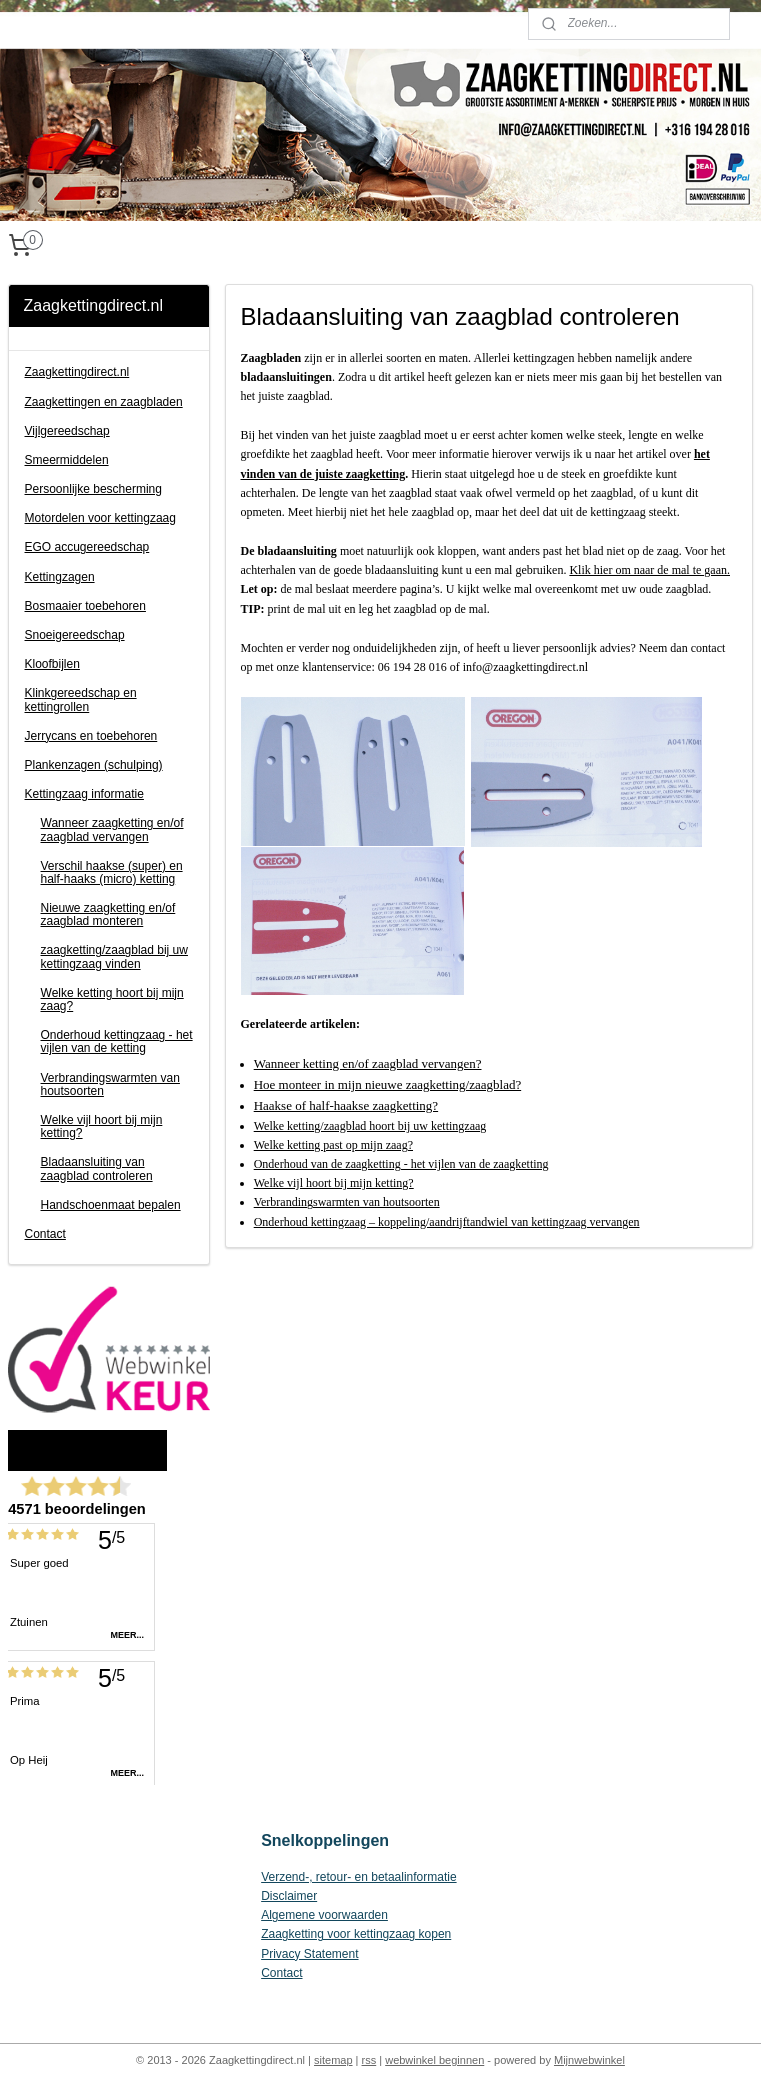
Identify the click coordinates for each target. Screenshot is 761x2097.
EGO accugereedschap (87, 547)
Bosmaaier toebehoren (85, 606)
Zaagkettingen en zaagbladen (104, 402)
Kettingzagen (60, 577)
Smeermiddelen (67, 460)
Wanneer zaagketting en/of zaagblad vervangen (112, 829)
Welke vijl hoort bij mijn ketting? (102, 1126)
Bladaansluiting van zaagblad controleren (97, 1168)
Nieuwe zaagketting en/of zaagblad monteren (108, 914)
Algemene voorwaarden (324, 1915)
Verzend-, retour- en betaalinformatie (358, 1877)
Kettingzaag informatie (84, 794)
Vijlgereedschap (67, 431)
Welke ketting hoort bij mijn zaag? (112, 999)
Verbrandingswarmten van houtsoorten (110, 1084)
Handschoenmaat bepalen (111, 1205)
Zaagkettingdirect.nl (77, 372)
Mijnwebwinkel (589, 2060)
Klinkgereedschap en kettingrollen (81, 699)
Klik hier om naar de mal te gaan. (650, 570)
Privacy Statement (309, 1954)
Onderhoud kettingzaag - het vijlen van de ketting (117, 1041)
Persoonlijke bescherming (93, 489)
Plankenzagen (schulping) (94, 765)
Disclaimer (289, 1896)
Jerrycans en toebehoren (91, 736)
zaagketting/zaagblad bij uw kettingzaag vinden (114, 956)
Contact (45, 1234)
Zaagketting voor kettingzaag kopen (356, 1934)
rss (369, 2060)
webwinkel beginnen (434, 2060)
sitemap (333, 2060)
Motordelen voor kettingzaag (100, 518)
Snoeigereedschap (75, 635)
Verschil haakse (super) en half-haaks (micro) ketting (112, 872)
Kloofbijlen (52, 664)
